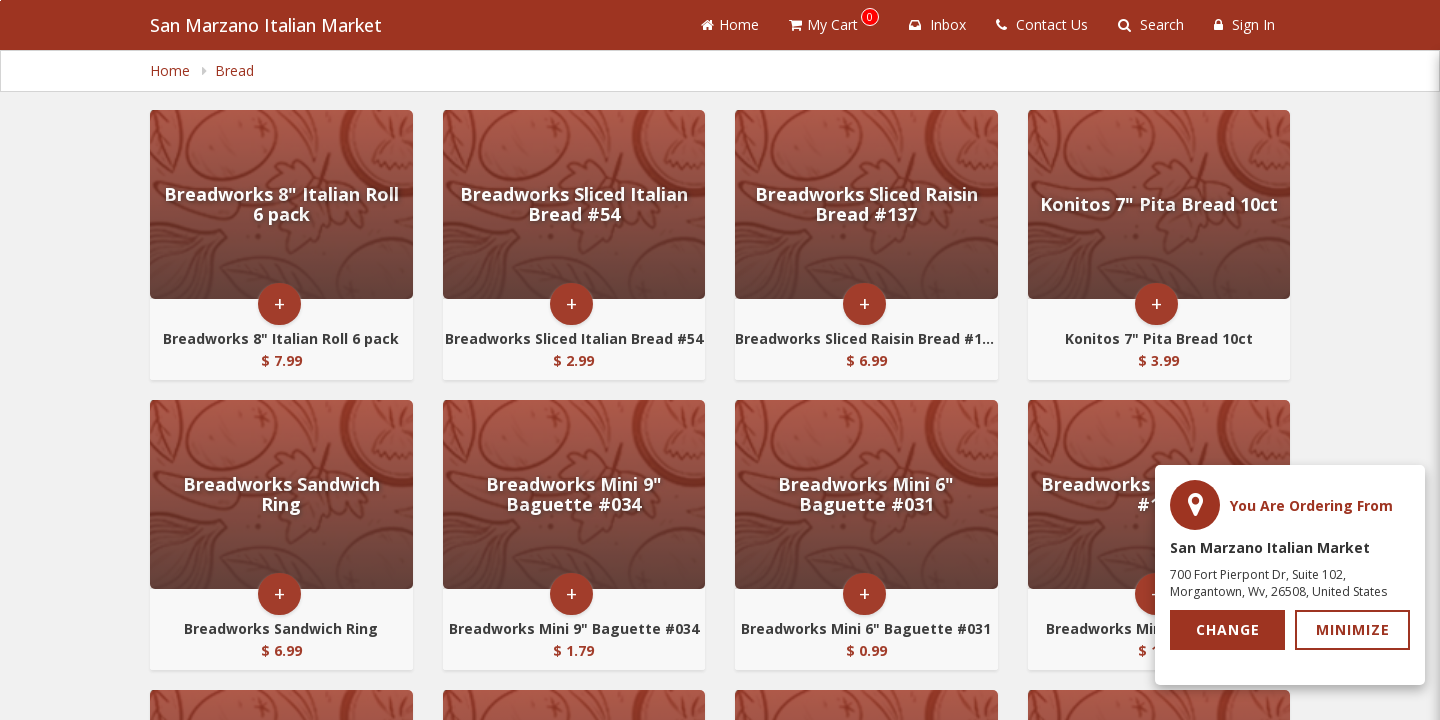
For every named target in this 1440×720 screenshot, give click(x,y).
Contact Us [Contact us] (1042, 24)
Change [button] (1228, 629)
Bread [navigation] (234, 70)
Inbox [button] (937, 24)
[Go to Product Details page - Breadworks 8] (281, 204)
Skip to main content (0, 0)
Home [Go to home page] (730, 24)
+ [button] (279, 303)
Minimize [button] (1353, 629)
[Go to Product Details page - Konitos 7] (1159, 204)
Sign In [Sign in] (1244, 24)
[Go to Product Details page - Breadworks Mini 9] (574, 494)
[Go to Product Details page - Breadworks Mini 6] (866, 494)
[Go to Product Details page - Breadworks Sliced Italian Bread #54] (574, 204)
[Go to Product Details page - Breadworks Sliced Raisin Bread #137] (866, 204)
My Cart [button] (834, 21)
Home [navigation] (172, 70)
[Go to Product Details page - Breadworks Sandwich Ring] (281, 494)
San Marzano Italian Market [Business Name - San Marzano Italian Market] (266, 25)
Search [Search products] (1151, 24)
